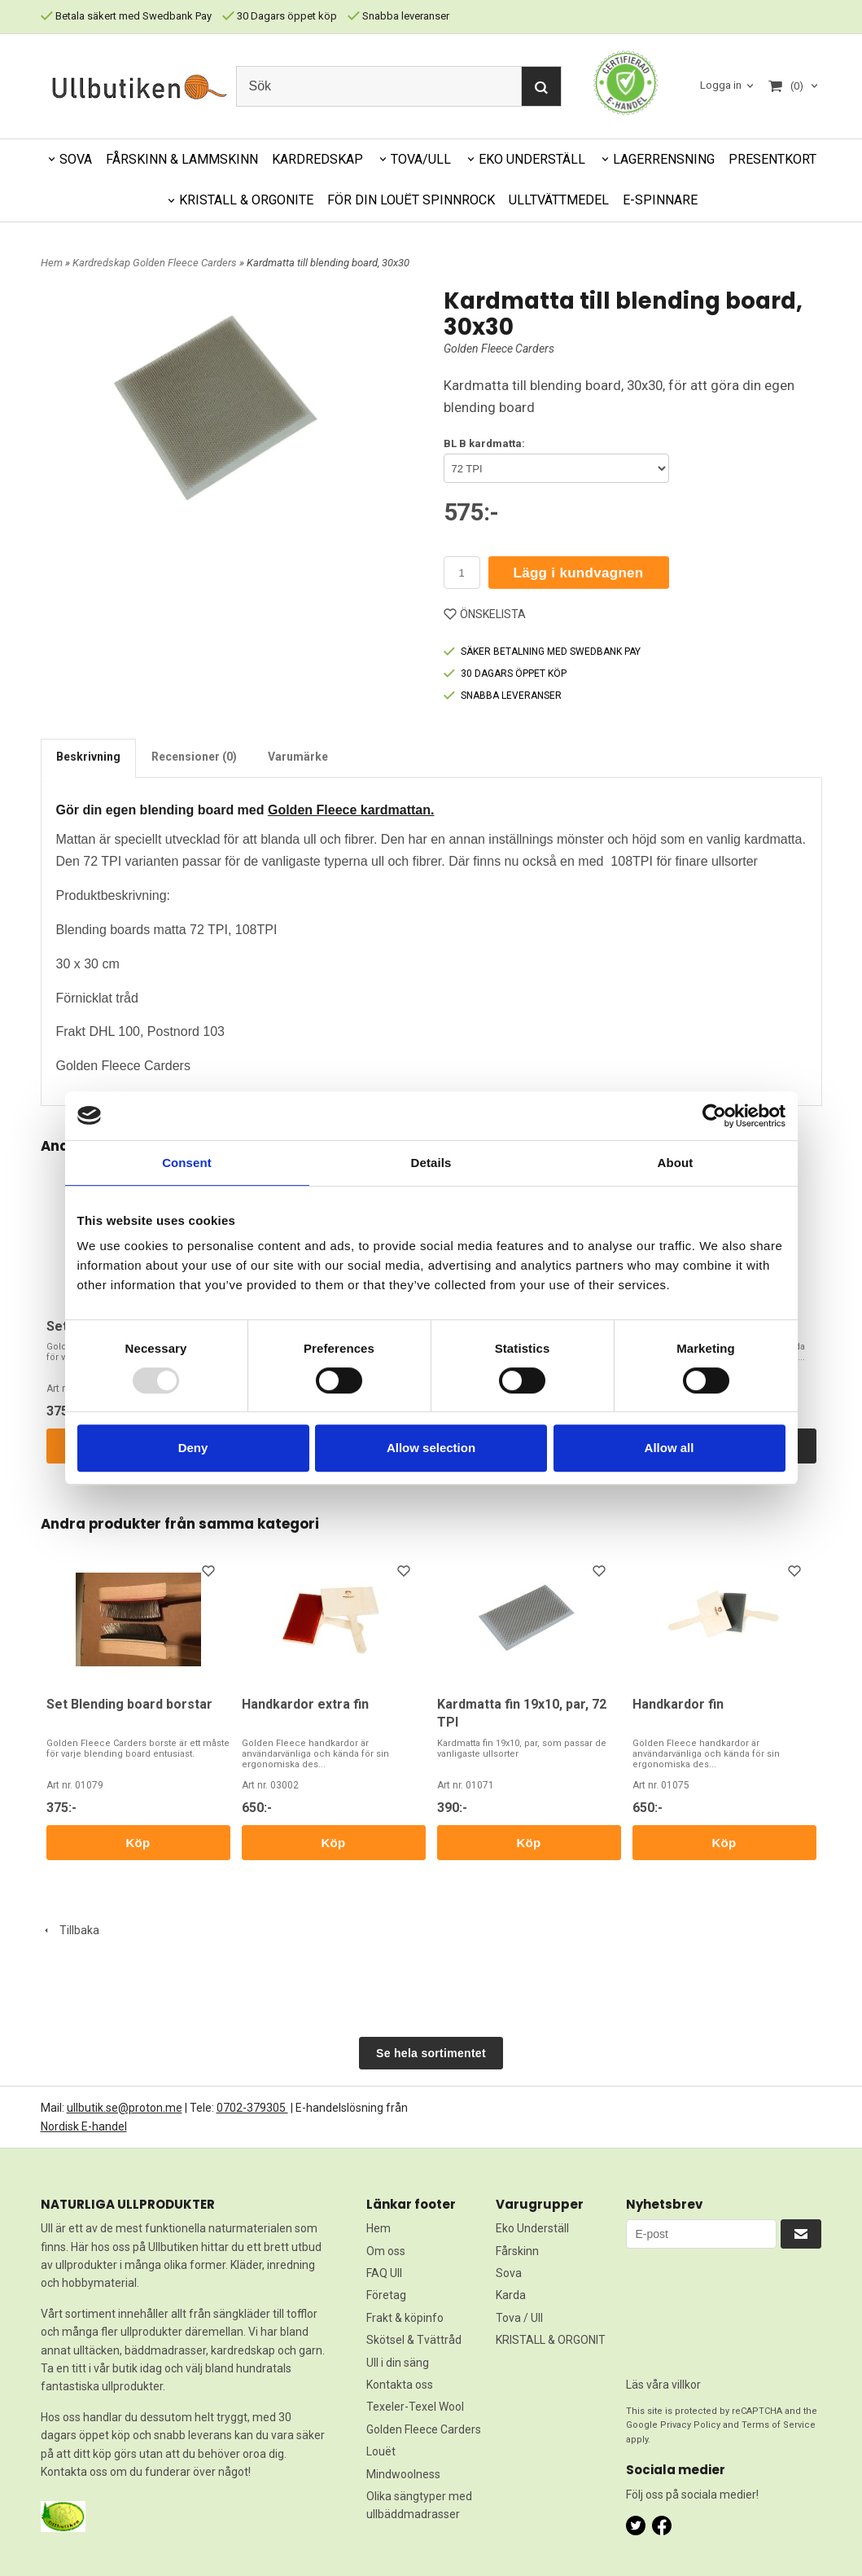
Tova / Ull (519, 2317)
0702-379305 (252, 2107)
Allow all (669, 1448)
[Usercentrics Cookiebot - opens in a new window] (714, 1116)
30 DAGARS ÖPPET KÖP (505, 673)
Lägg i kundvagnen (579, 573)
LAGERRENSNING (664, 159)
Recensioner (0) (194, 756)
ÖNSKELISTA (485, 614)
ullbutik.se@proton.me (124, 2107)
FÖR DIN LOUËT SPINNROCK (411, 200)
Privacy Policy (690, 2425)
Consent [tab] (187, 1163)
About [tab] (676, 1163)
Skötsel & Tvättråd (414, 2339)
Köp (137, 1843)
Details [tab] (431, 1163)
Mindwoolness (403, 2474)
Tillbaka (70, 1930)
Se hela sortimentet (431, 2053)
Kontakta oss (399, 2384)
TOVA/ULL (421, 159)
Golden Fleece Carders (499, 348)
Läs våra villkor (663, 2384)
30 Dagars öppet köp (279, 16)
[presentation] (692, 2307)
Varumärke (298, 756)
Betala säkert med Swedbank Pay (126, 16)
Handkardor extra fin (305, 1704)
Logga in (721, 85)
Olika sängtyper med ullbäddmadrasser (419, 2505)
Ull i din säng (397, 2362)
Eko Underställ (532, 2228)
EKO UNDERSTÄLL (532, 159)
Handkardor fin (678, 1704)
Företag (386, 2295)
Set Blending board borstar (129, 1704)
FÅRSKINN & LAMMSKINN (182, 159)
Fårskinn (517, 2251)
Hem (52, 263)
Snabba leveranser (398, 16)
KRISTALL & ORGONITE (246, 200)
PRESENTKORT (772, 159)
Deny (193, 1448)
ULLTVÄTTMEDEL (559, 200)
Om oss (385, 2251)
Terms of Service (779, 2425)
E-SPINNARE (660, 200)
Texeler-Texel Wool (415, 2406)
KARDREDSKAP (317, 159)
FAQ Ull (384, 2273)
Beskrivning (88, 756)
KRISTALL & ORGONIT (551, 2339)
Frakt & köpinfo (405, 2317)
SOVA (75, 159)
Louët (381, 2451)
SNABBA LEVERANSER (503, 695)
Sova (509, 2273)
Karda (511, 2295)
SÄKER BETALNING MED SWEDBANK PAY (542, 651)
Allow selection (431, 1448)
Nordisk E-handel (84, 2126)
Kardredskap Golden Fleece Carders (155, 263)
